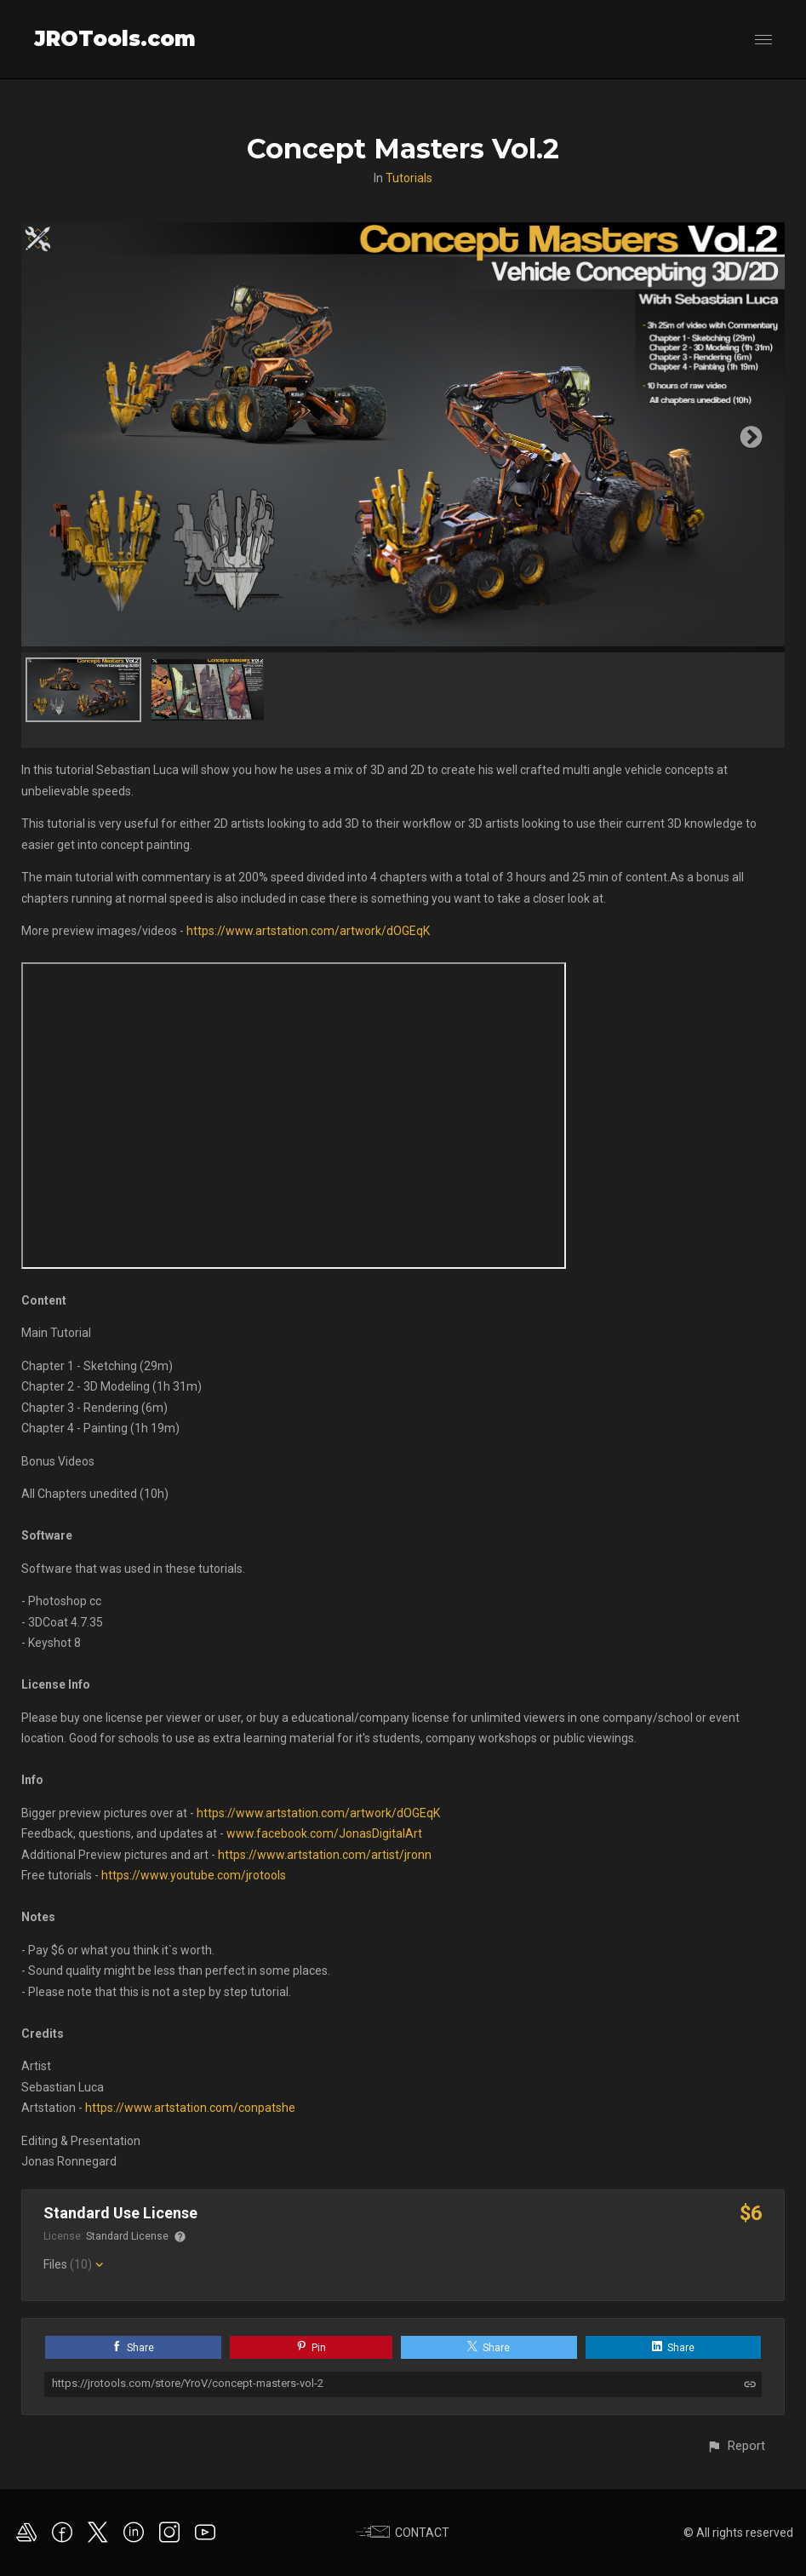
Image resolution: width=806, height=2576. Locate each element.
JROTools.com (115, 38)
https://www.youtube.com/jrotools (193, 1875)
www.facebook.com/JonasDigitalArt (324, 1833)
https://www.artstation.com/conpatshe (190, 2107)
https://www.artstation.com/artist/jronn (325, 1855)
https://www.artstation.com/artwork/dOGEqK (308, 931)
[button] (736, 2446)
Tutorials (409, 178)
